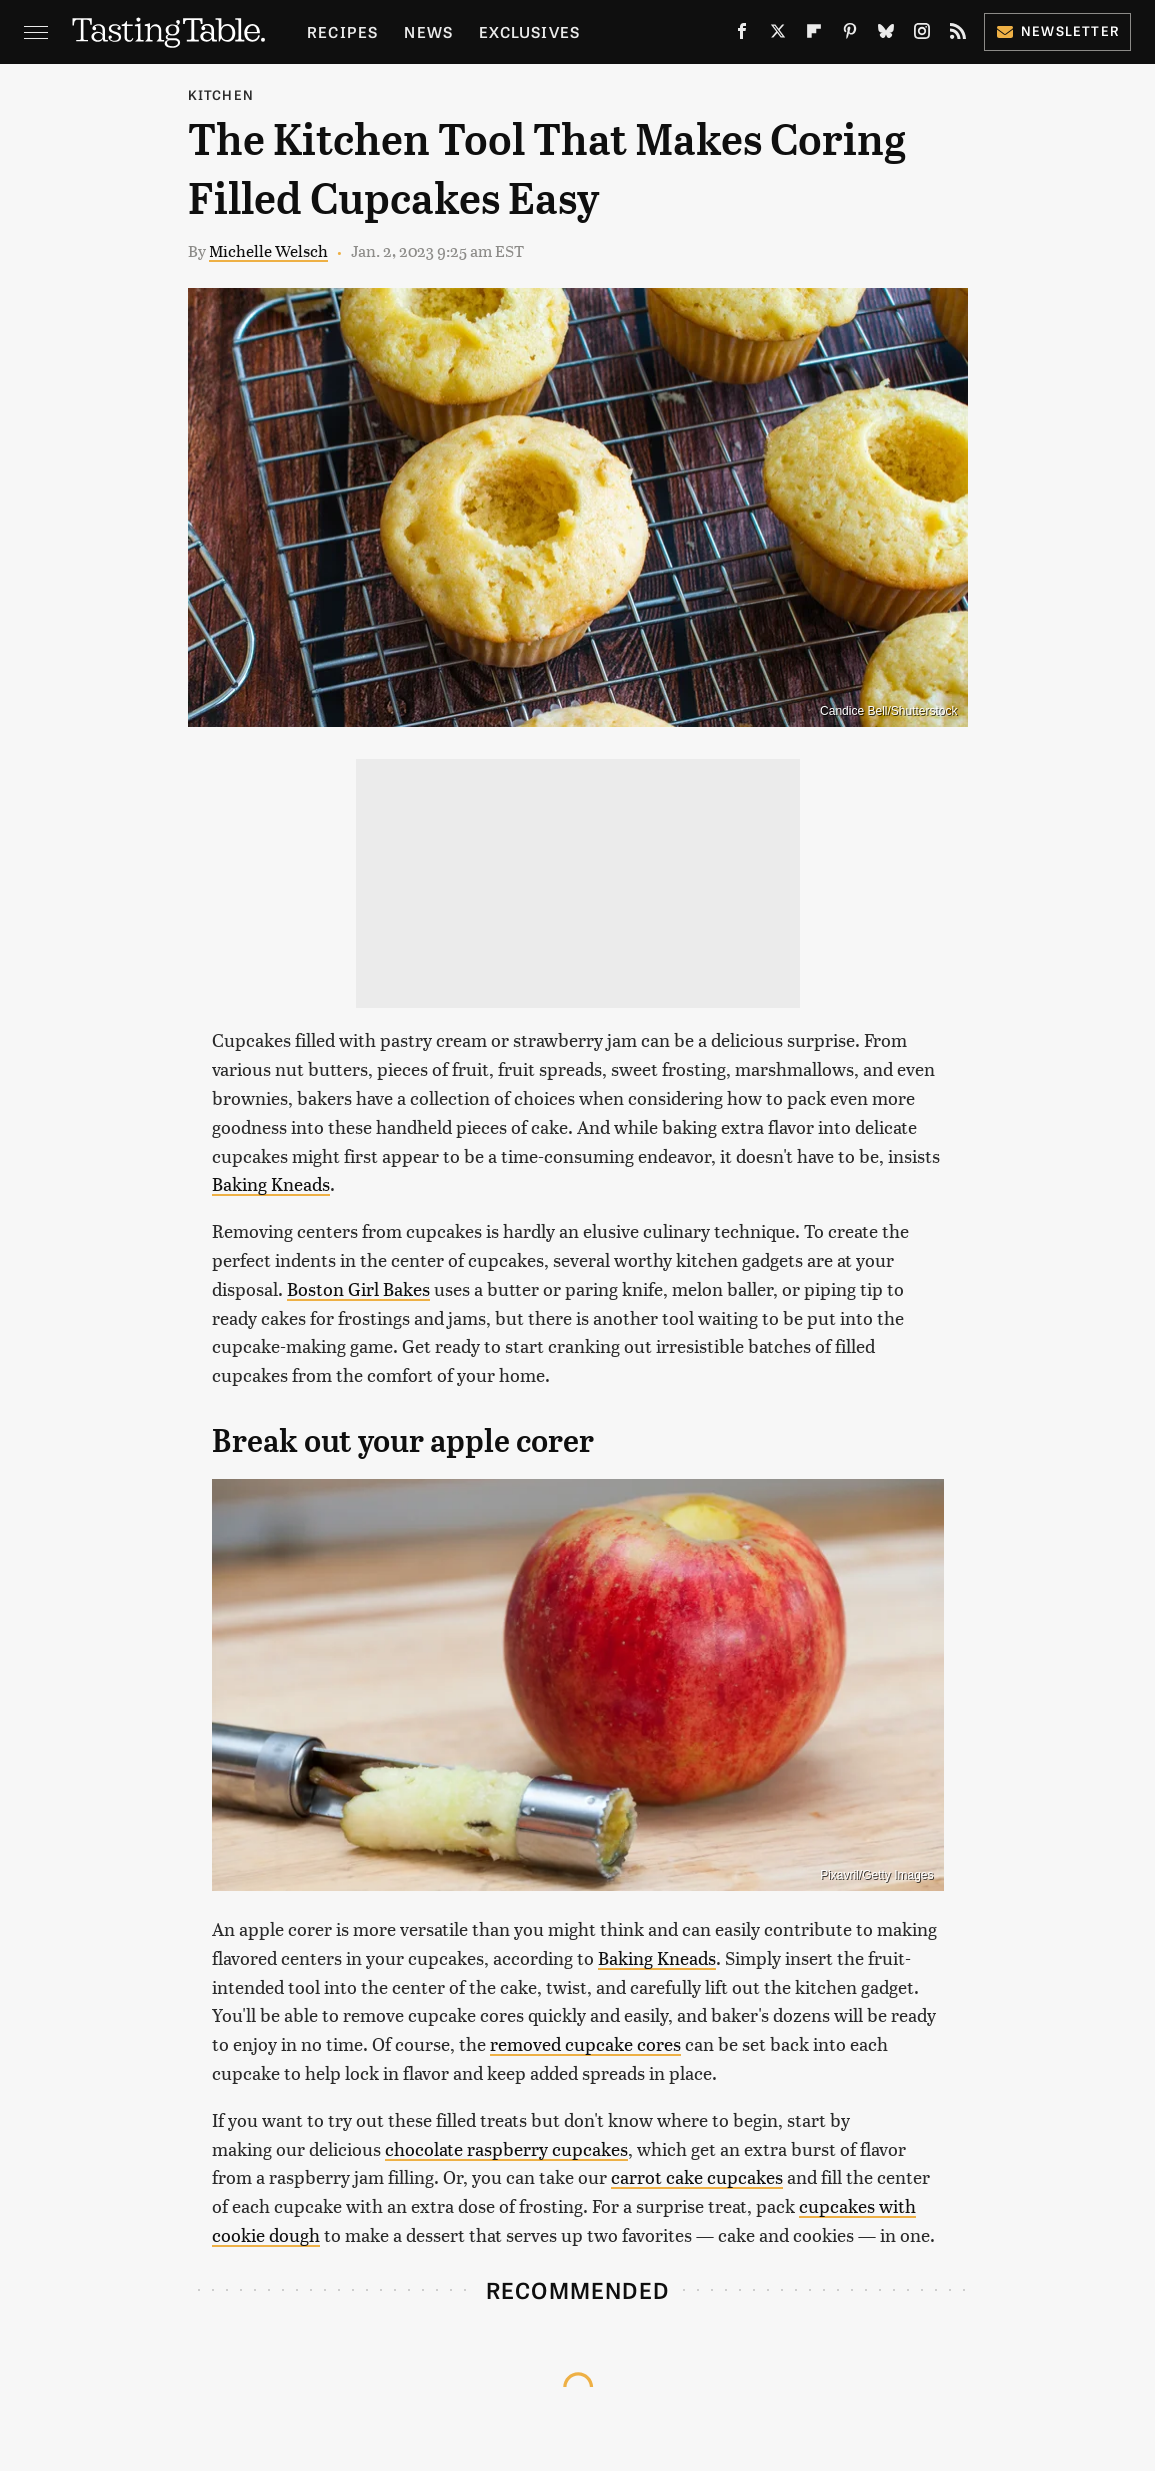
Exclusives (529, 31)
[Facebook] (742, 35)
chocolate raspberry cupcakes (506, 2148)
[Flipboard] (814, 35)
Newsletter (1057, 30)
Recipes (342, 31)
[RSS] (958, 35)
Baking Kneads (271, 1183)
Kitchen (221, 94)
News (428, 31)
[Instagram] (922, 35)
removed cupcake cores (585, 2043)
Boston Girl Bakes (358, 1288)
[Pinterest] (850, 35)
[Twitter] (778, 35)
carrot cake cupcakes (697, 2176)
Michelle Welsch (268, 250)
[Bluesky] (886, 35)
